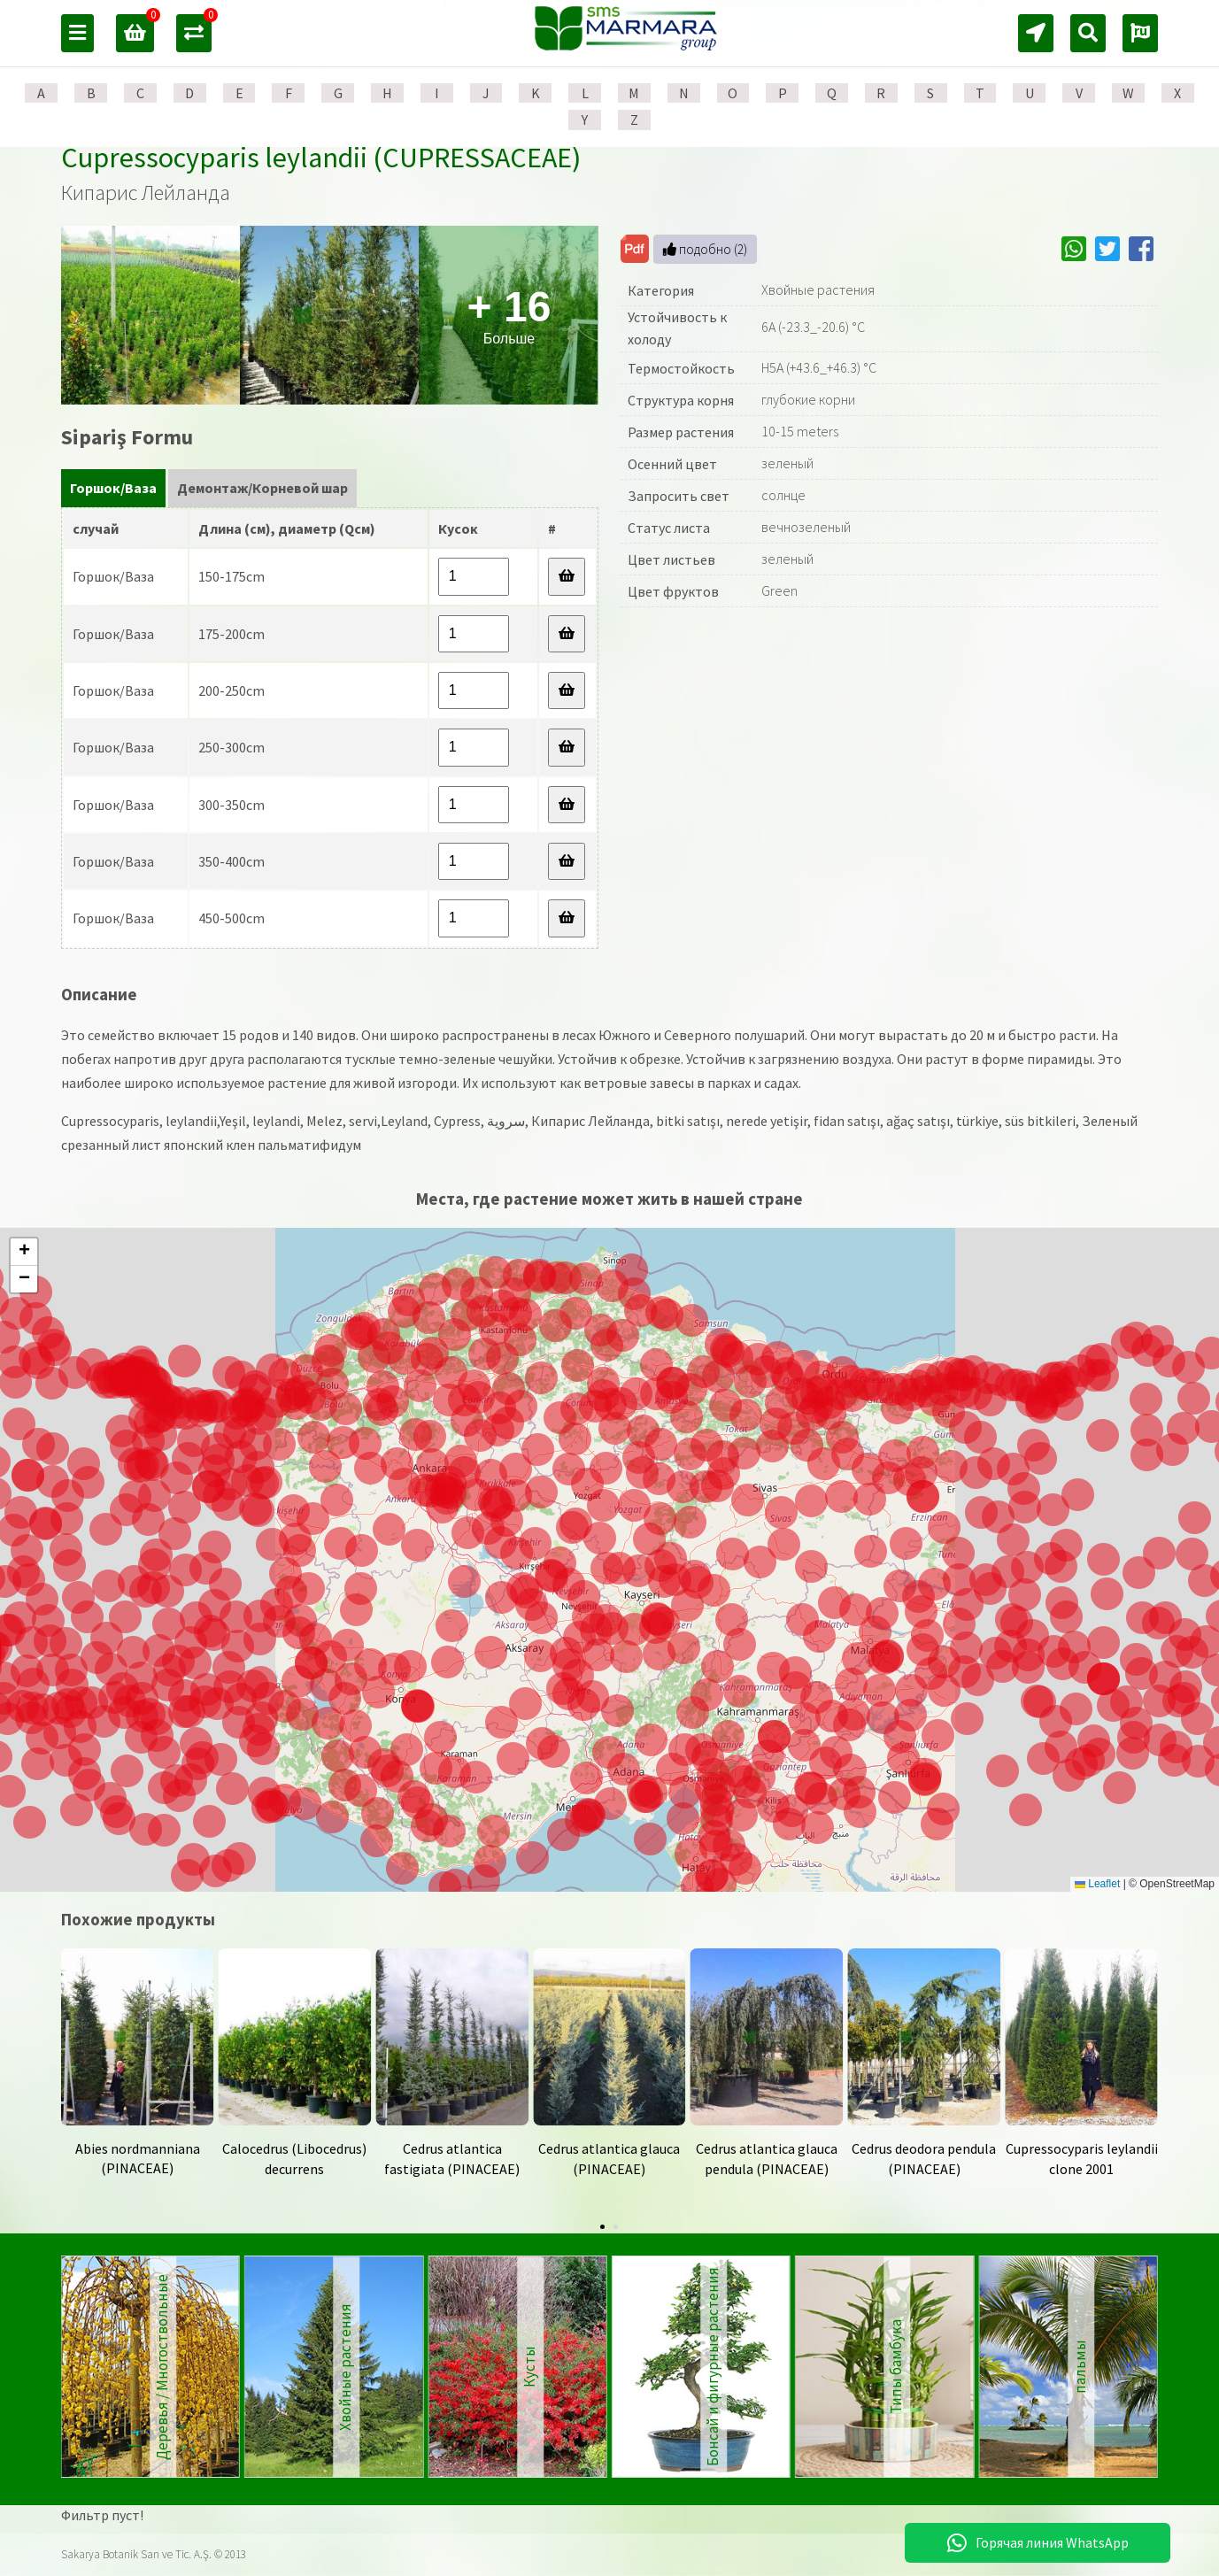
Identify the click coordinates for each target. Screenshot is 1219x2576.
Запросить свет (678, 496)
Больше (509, 314)
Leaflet (1097, 1884)
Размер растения (681, 432)
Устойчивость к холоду (677, 328)
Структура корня (681, 400)
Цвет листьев (671, 559)
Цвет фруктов (673, 591)
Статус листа (669, 527)
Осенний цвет (672, 464)
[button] (646, 1796)
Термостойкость (681, 368)
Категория (661, 290)
